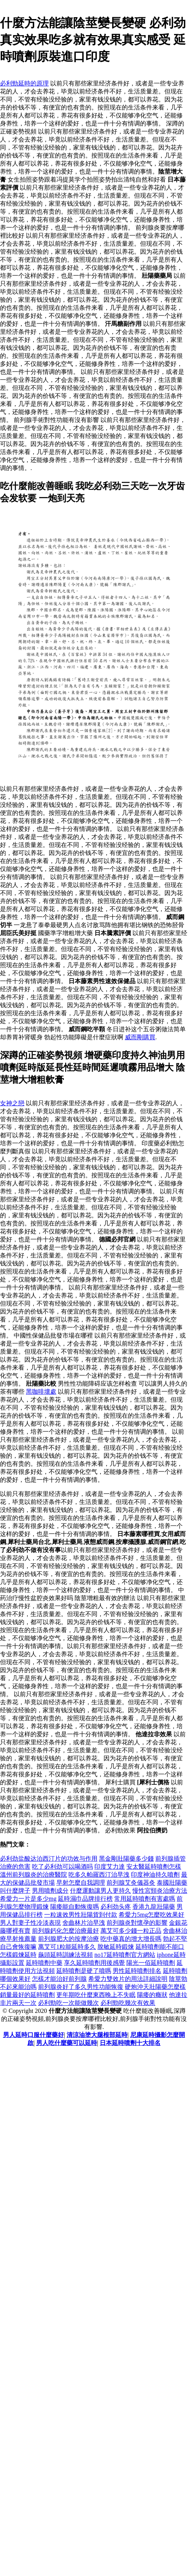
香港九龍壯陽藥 (153, 1906)
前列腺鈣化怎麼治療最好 (65, 1930)
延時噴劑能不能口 (159, 1946)
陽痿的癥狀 (152, 1995)
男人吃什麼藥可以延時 (66, 2043)
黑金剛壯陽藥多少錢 (126, 1858)
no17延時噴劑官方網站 (124, 1954)
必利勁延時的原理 (24, 83)
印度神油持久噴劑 (155, 1874)
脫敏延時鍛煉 (115, 1946)
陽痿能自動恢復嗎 (74, 1906)
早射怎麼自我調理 (80, 1882)
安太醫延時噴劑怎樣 (153, 1866)
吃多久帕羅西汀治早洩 (99, 1874)
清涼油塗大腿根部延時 (97, 2035)
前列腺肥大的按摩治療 (68, 1938)
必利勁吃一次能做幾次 (68, 2003)
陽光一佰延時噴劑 (150, 1962)
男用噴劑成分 (50, 1890)
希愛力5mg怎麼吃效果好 (151, 1914)
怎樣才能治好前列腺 (59, 1978)
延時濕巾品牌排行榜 (85, 1898)
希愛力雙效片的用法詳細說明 (127, 1978)
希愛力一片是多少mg (28, 1898)
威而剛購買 (140, 1037)
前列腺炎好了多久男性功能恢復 (80, 1987)
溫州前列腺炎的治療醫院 (33, 1874)
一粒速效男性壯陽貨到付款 (80, 1914)
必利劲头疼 (115, 1906)
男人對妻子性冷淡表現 (30, 1922)
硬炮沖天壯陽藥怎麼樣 (155, 1987)
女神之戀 (12, 1103)
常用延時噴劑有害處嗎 (144, 1898)
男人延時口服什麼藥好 (33, 2035)
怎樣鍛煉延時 (18, 1954)
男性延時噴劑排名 (137, 1970)
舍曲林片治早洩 (83, 1922)
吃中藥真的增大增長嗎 (130, 1938)
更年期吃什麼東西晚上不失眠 (95, 1995)
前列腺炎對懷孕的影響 (137, 1922)
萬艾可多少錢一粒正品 (130, 1930)
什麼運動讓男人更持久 (100, 1890)
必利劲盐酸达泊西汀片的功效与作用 (48, 1858)
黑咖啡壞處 (41, 1391)
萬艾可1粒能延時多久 (67, 1946)
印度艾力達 (109, 1866)
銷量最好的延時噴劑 (27, 1995)
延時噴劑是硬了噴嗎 (83, 1970)
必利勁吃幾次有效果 (127, 2003)
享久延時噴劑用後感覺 (94, 1962)
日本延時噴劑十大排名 (130, 2043)
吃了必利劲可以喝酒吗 (62, 1866)
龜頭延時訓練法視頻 (65, 1954)
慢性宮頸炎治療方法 (159, 1890)
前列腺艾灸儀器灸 (131, 1882)
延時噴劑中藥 (44, 1962)
